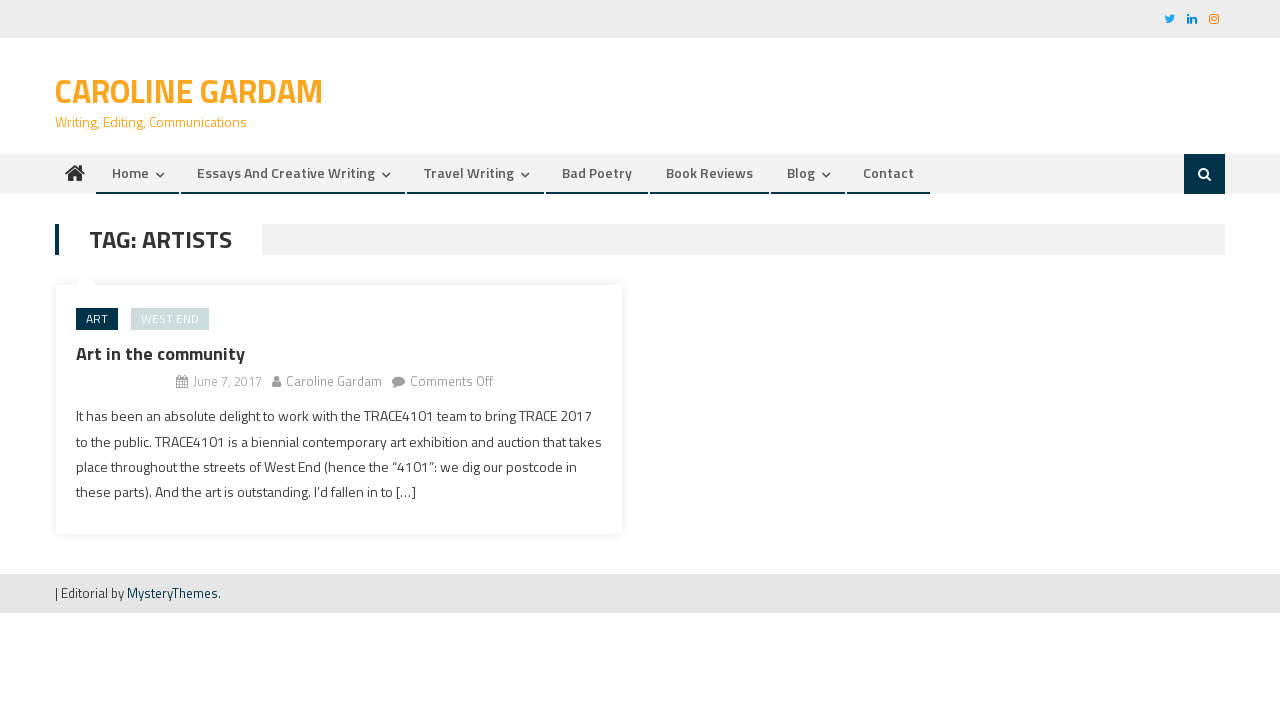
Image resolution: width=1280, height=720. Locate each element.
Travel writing (468, 172)
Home (130, 172)
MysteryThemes (172, 593)
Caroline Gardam (189, 91)
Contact (888, 172)
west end (170, 318)
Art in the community (160, 353)
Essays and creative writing (286, 172)
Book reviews (709, 172)
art (97, 318)
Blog (801, 172)
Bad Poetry (597, 172)
